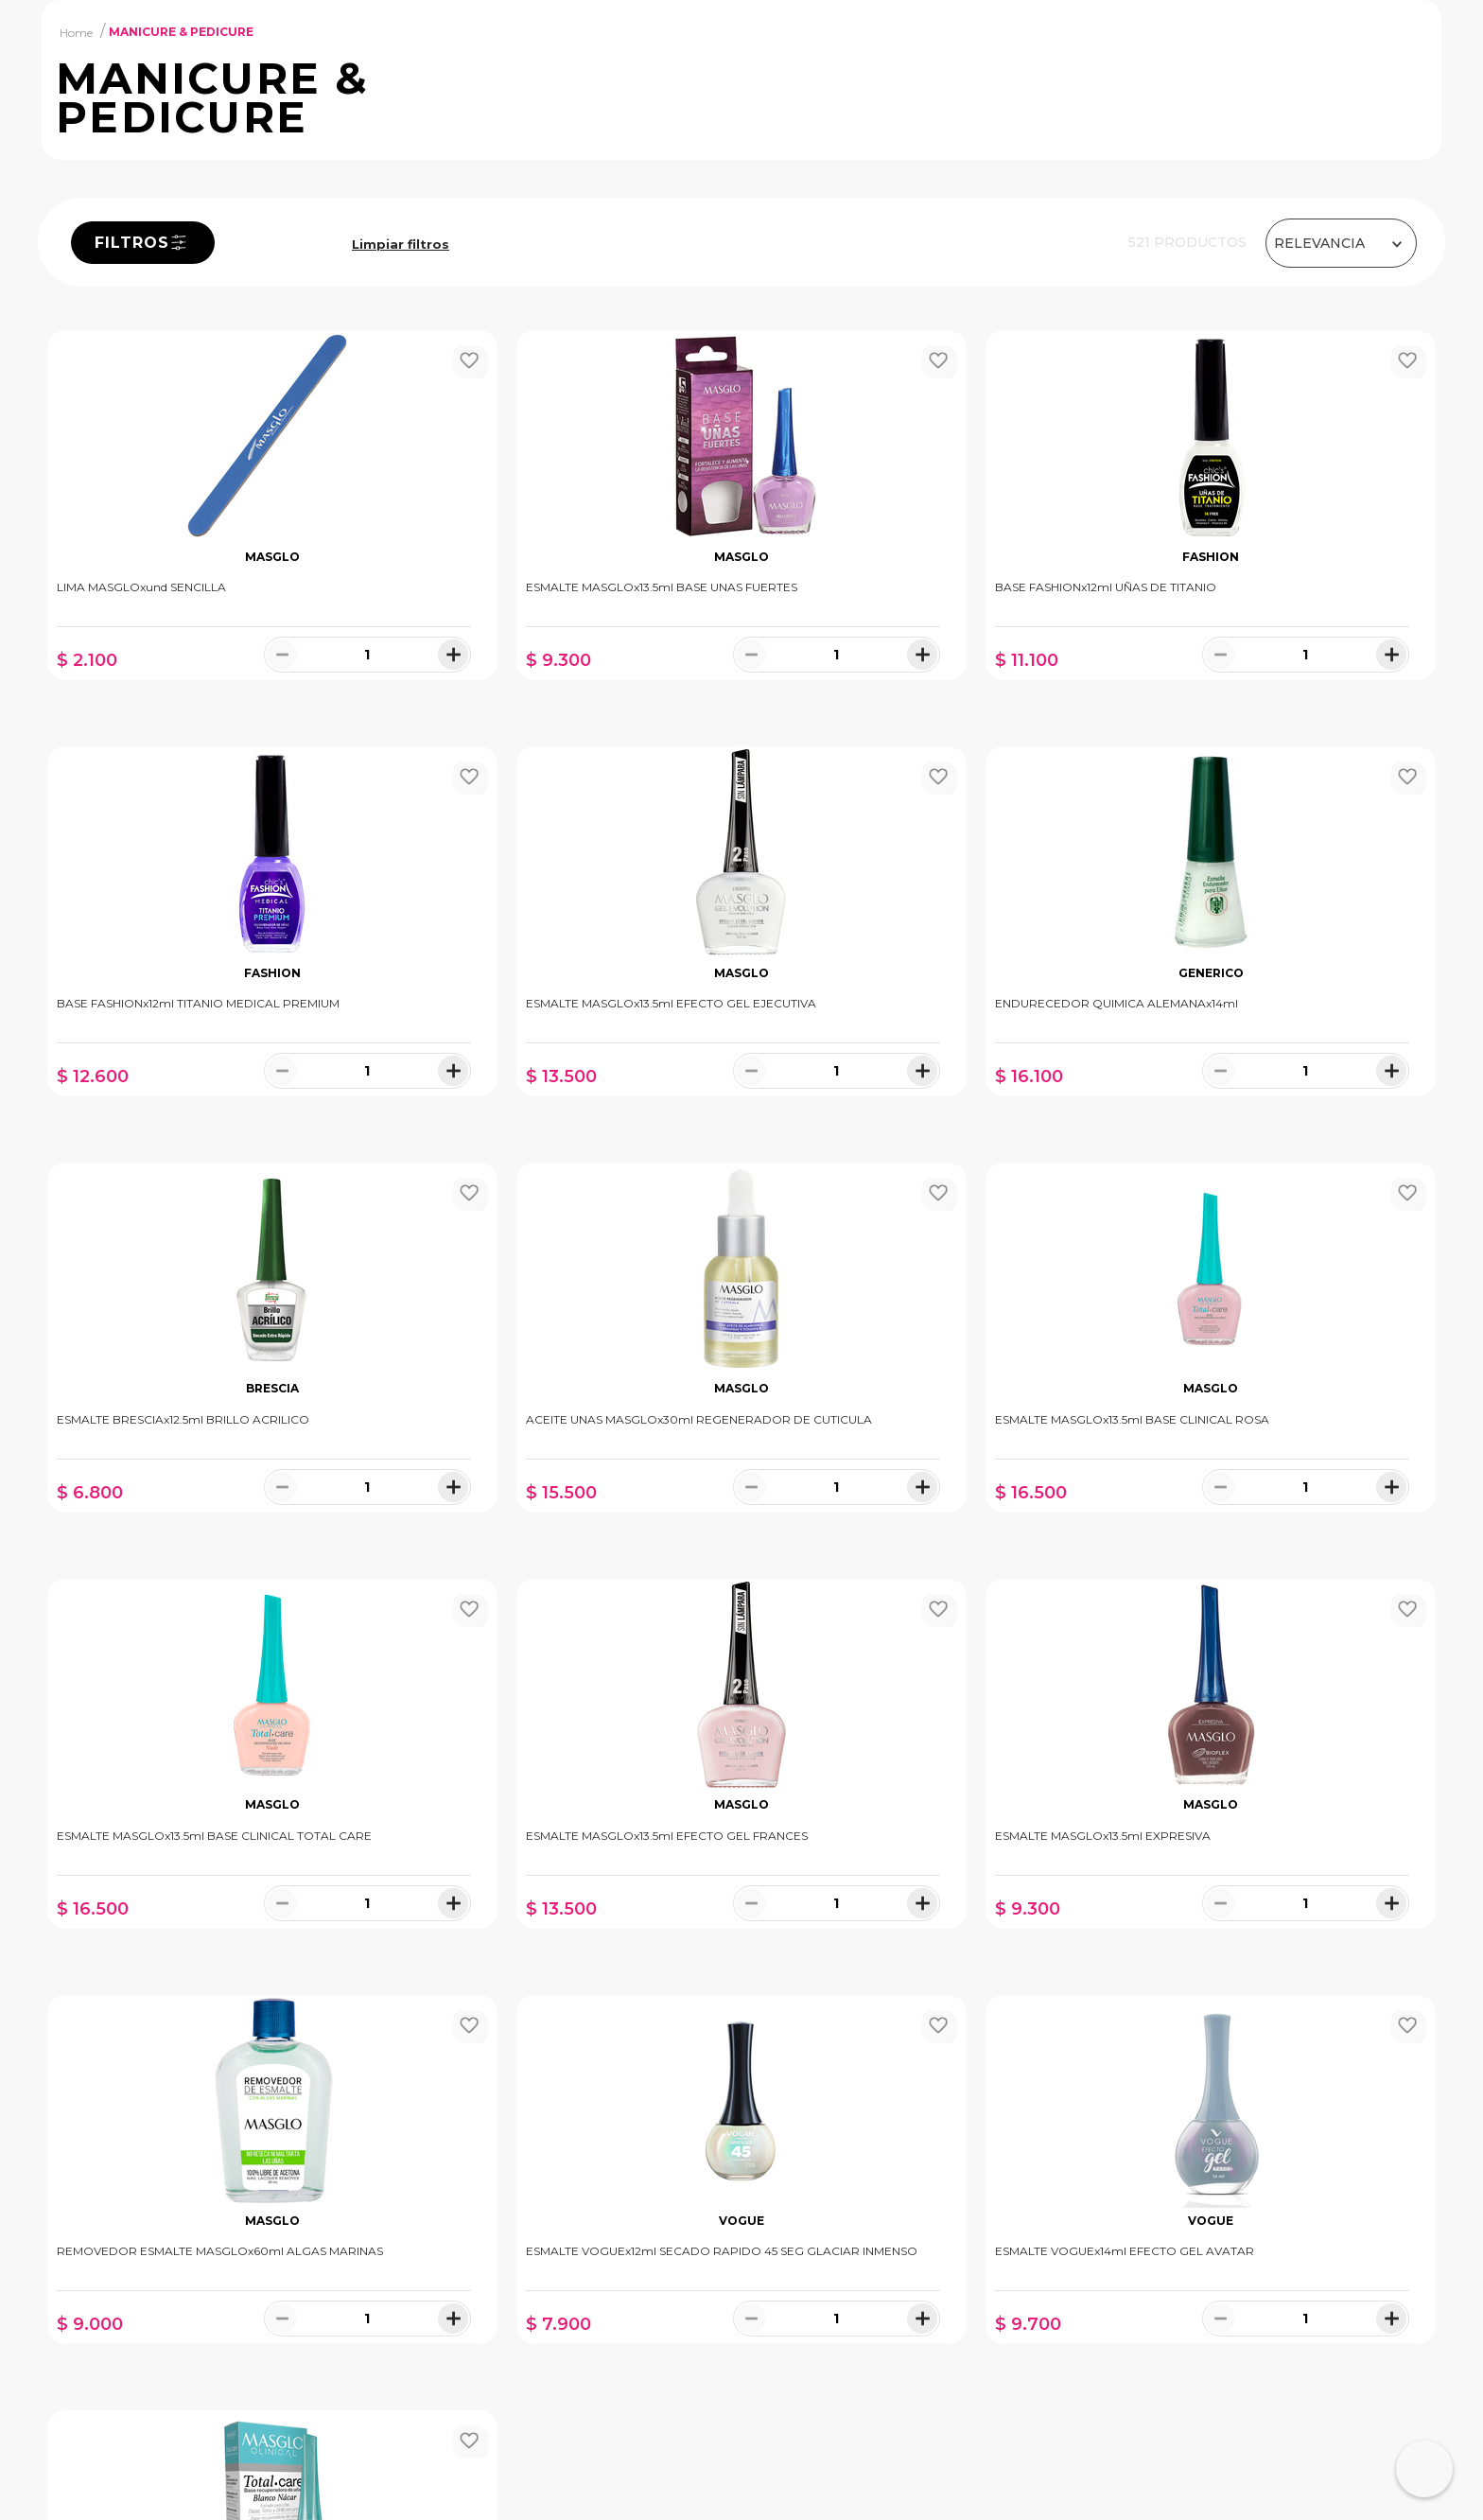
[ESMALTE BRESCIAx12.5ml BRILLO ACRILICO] (917, 1102)
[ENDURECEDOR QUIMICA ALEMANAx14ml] (565, 1102)
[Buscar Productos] (1014, 71)
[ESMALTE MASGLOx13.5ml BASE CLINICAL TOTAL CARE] (565, 1518)
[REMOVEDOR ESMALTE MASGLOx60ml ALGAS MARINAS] (213, 1933)
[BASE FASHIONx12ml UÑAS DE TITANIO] (917, 686)
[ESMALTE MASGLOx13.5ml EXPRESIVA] (1269, 1518)
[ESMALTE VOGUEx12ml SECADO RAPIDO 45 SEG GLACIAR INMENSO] (565, 1933)
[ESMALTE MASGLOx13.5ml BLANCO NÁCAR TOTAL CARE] (1269, 1933)
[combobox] (672, 71)
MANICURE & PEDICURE (181, 193)
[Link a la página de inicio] (76, 193)
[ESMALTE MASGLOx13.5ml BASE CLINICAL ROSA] (213, 1518)
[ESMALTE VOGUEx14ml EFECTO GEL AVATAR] (917, 1933)
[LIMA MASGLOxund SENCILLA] (213, 686)
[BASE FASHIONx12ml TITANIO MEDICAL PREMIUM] (1269, 686)
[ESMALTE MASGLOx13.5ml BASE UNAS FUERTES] (565, 686)
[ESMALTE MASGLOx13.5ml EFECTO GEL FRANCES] (917, 1518)
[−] (228, 816)
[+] (345, 816)
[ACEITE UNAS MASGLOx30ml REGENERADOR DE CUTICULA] (1269, 1102)
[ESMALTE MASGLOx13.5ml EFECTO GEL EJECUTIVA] (213, 1102)
